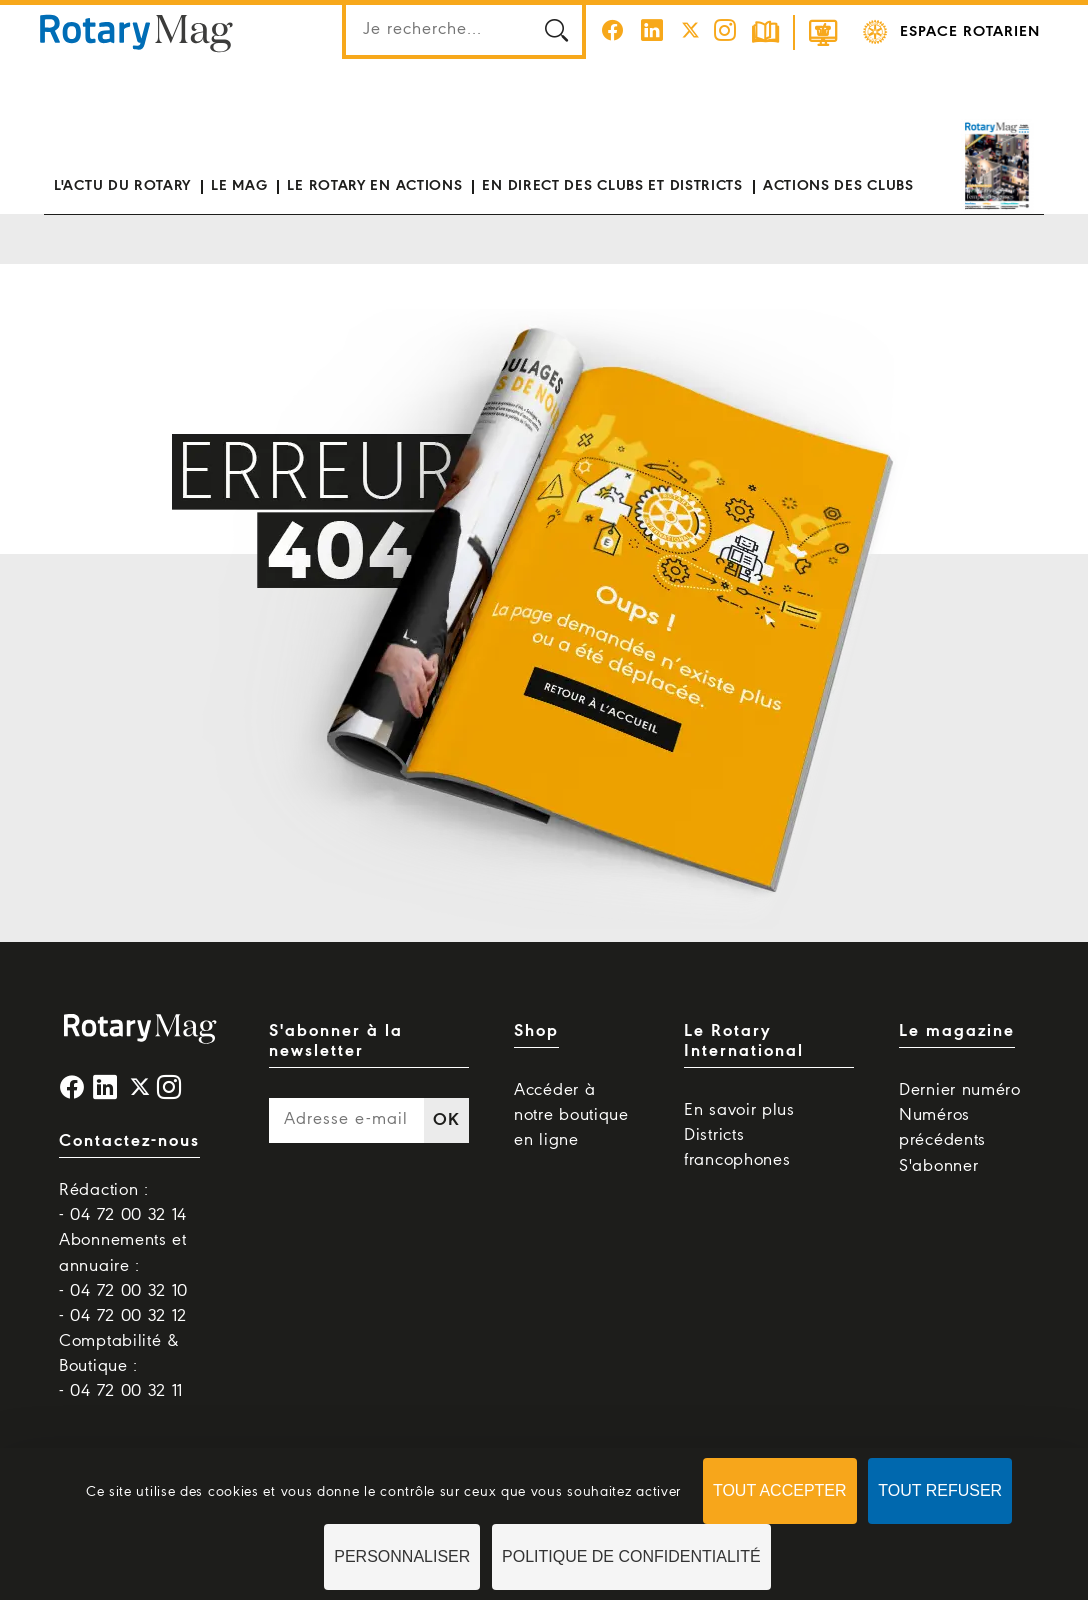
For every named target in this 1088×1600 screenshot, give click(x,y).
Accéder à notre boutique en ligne (571, 1115)
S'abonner (938, 1166)
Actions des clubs (838, 186)
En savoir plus (739, 1110)
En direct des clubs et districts (612, 186)
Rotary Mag (137, 32)
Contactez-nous (129, 1141)
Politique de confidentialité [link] (631, 1556)
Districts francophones (737, 1148)
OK (446, 1120)
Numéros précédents (942, 1128)
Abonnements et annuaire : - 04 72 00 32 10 (123, 1265)
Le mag (239, 186)
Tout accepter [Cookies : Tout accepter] (780, 1490)
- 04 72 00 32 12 (123, 1316)
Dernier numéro (960, 1090)
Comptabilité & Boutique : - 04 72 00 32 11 (121, 1366)
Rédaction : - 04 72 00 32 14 (123, 1203)
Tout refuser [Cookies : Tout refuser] (940, 1490)
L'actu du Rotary (122, 186)
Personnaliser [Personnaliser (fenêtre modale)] (402, 1556)
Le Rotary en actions (374, 186)
